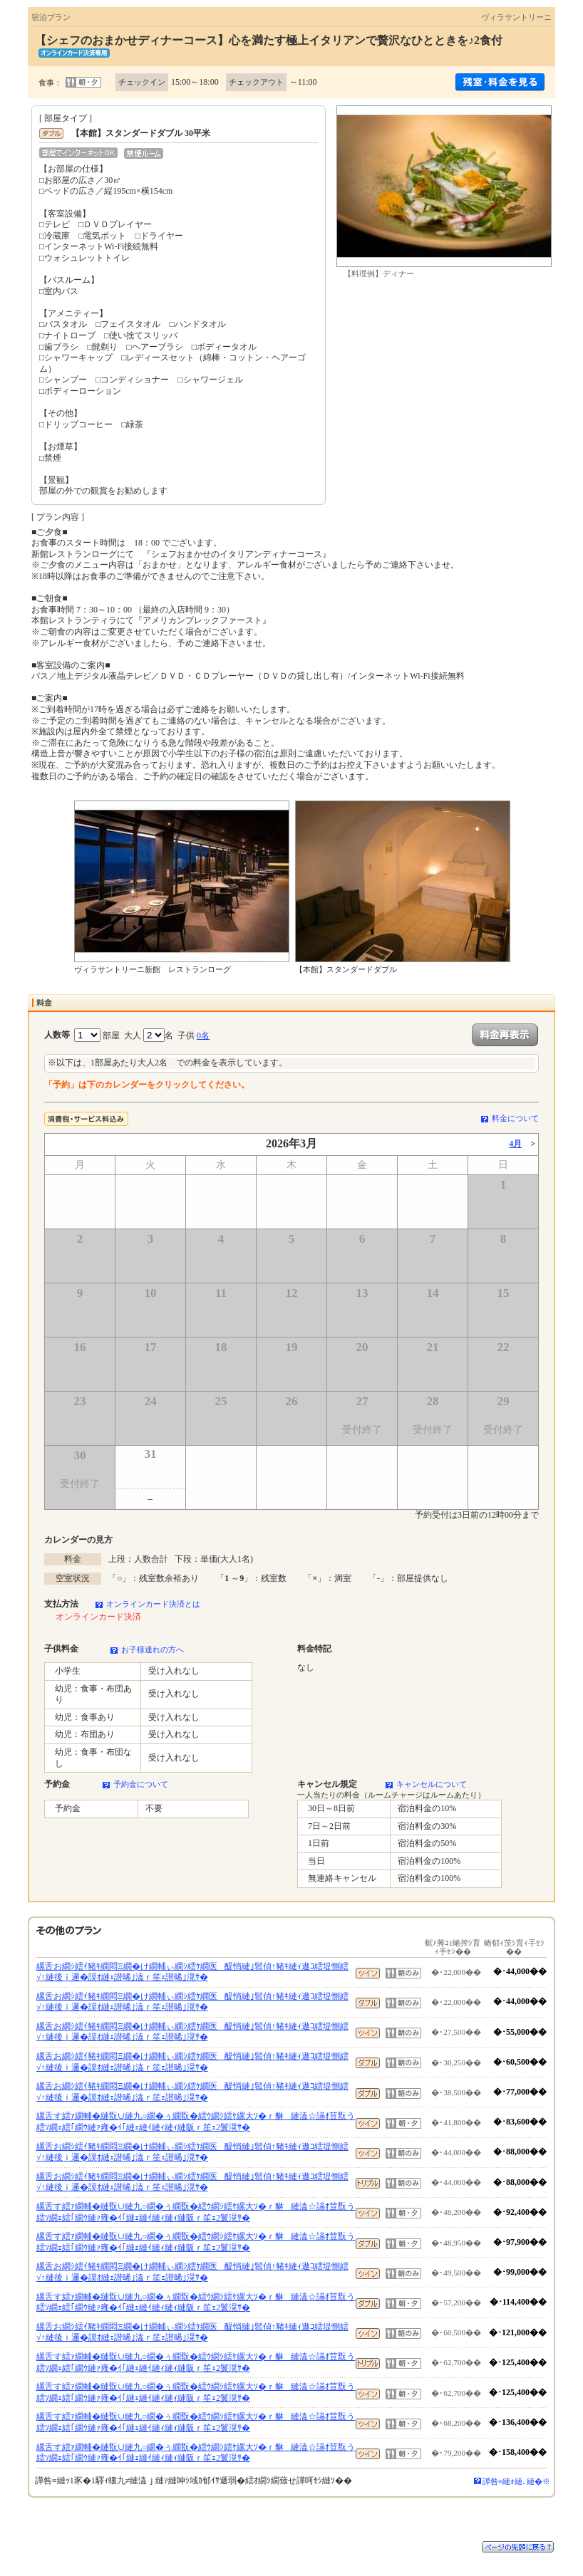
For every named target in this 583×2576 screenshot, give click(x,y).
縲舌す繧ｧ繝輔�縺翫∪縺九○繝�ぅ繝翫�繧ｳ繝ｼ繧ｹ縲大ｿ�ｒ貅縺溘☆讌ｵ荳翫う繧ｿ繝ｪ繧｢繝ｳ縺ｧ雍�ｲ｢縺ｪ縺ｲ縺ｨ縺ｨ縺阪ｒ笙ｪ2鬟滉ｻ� (195, 2121)
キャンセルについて (431, 1784)
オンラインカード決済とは (153, 1604)
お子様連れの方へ (152, 1649)
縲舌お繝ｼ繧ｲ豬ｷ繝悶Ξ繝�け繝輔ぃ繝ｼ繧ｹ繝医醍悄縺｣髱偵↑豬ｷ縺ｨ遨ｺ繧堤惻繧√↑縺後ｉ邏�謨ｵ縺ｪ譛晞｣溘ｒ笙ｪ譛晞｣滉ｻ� (192, 1972)
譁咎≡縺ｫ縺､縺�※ (516, 2481)
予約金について (140, 1784)
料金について (515, 1118)
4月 (515, 1144)
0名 (203, 1036)
